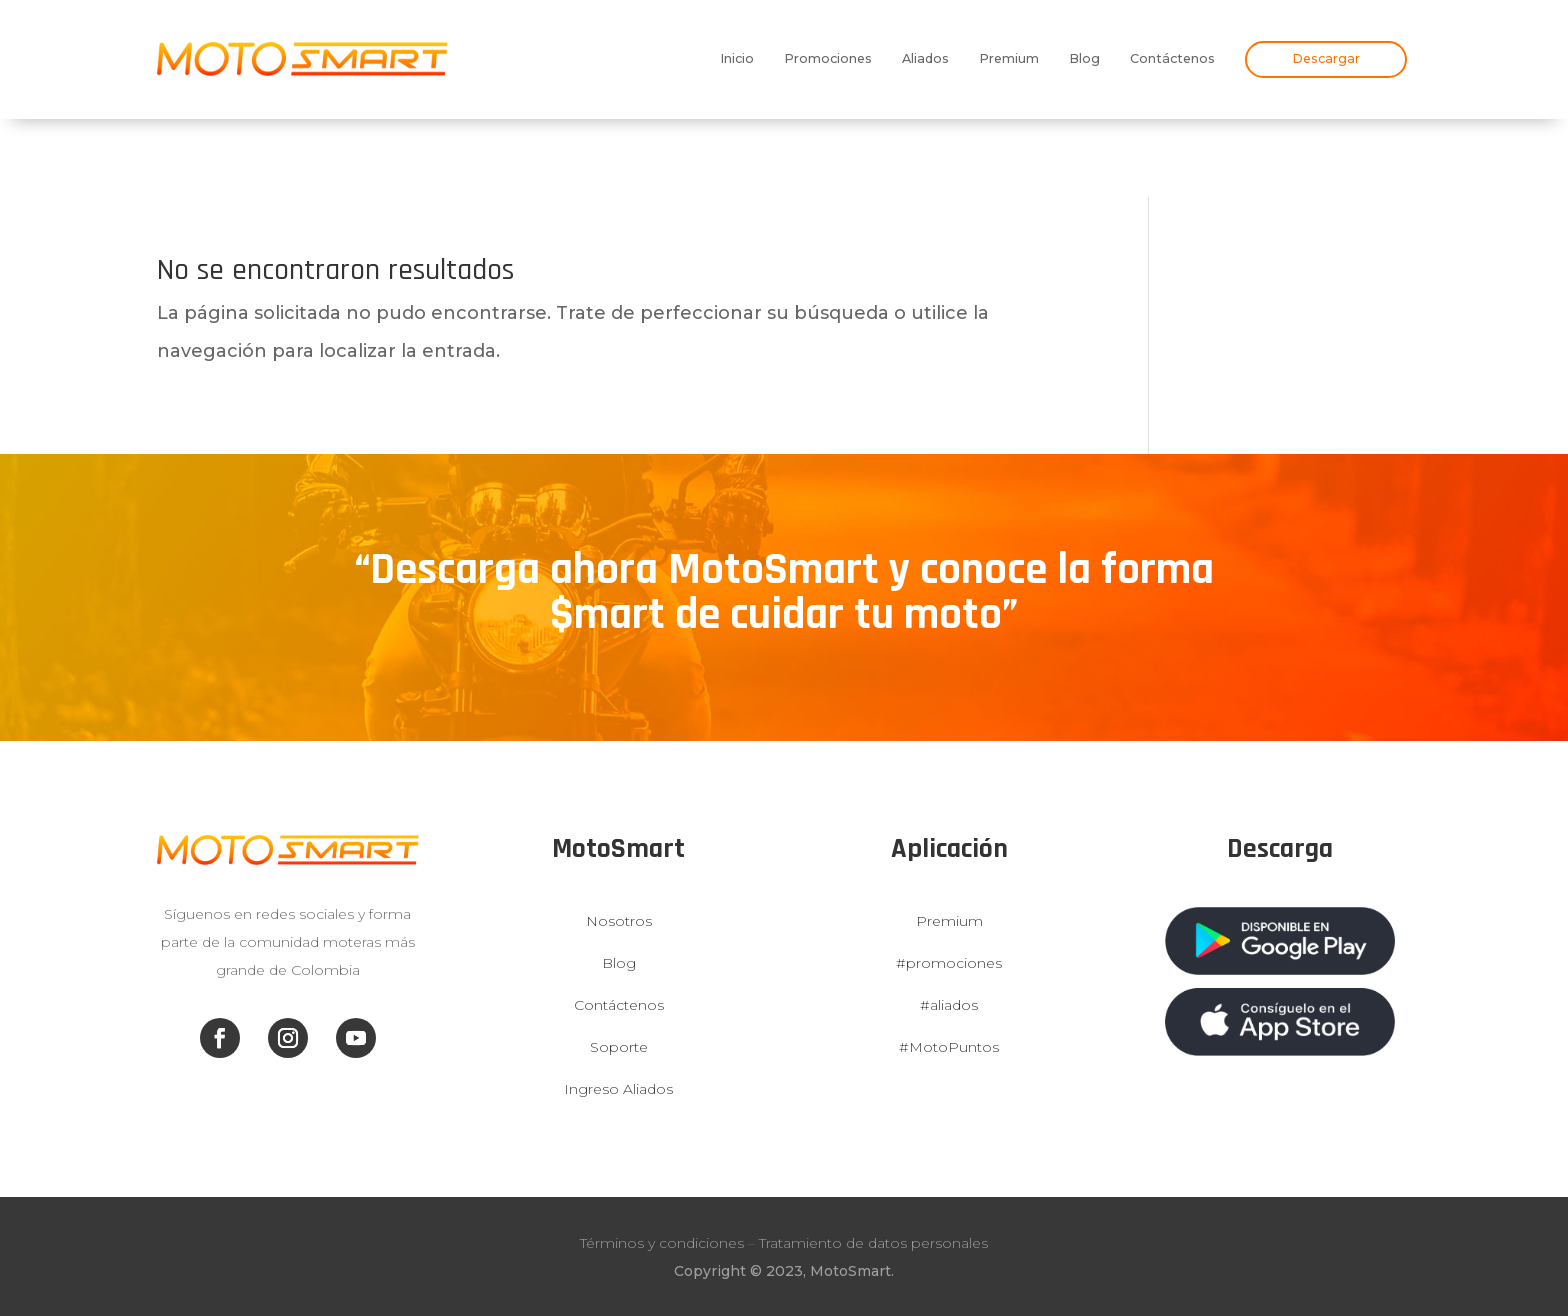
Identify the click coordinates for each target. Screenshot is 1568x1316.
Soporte (619, 1047)
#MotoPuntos (949, 1047)
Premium (1009, 58)
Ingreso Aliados (618, 1089)
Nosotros (619, 921)
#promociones (949, 963)
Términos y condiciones (662, 1243)
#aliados (949, 1005)
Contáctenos (1172, 58)
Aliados (925, 58)
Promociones (828, 58)
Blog (1084, 58)
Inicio (737, 58)
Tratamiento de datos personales (873, 1243)
